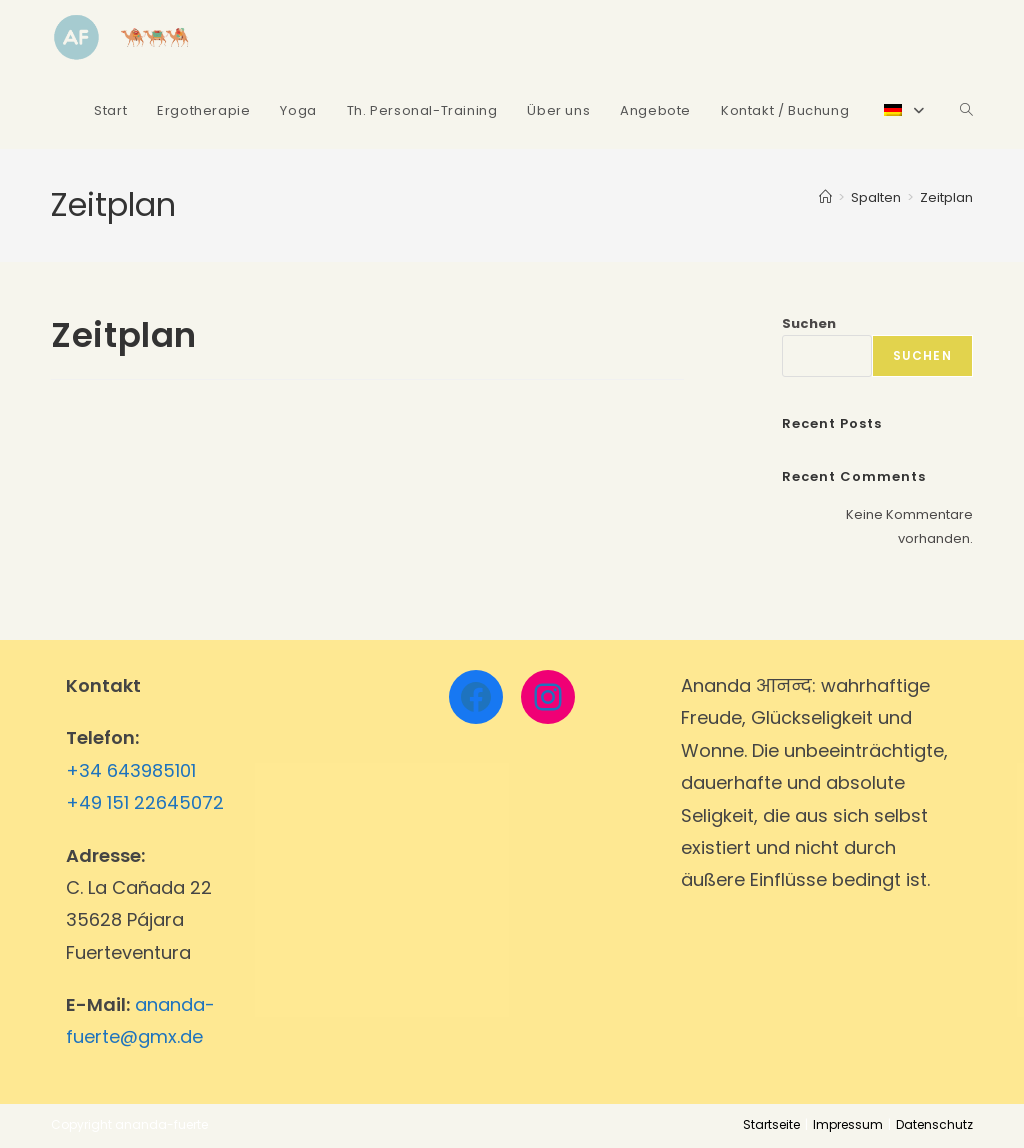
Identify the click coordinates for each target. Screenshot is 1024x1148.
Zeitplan (946, 197)
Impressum (848, 1124)
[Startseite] (825, 197)
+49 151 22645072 (145, 802)
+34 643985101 (131, 770)
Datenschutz (934, 1124)
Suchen (809, 323)
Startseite (771, 1124)
